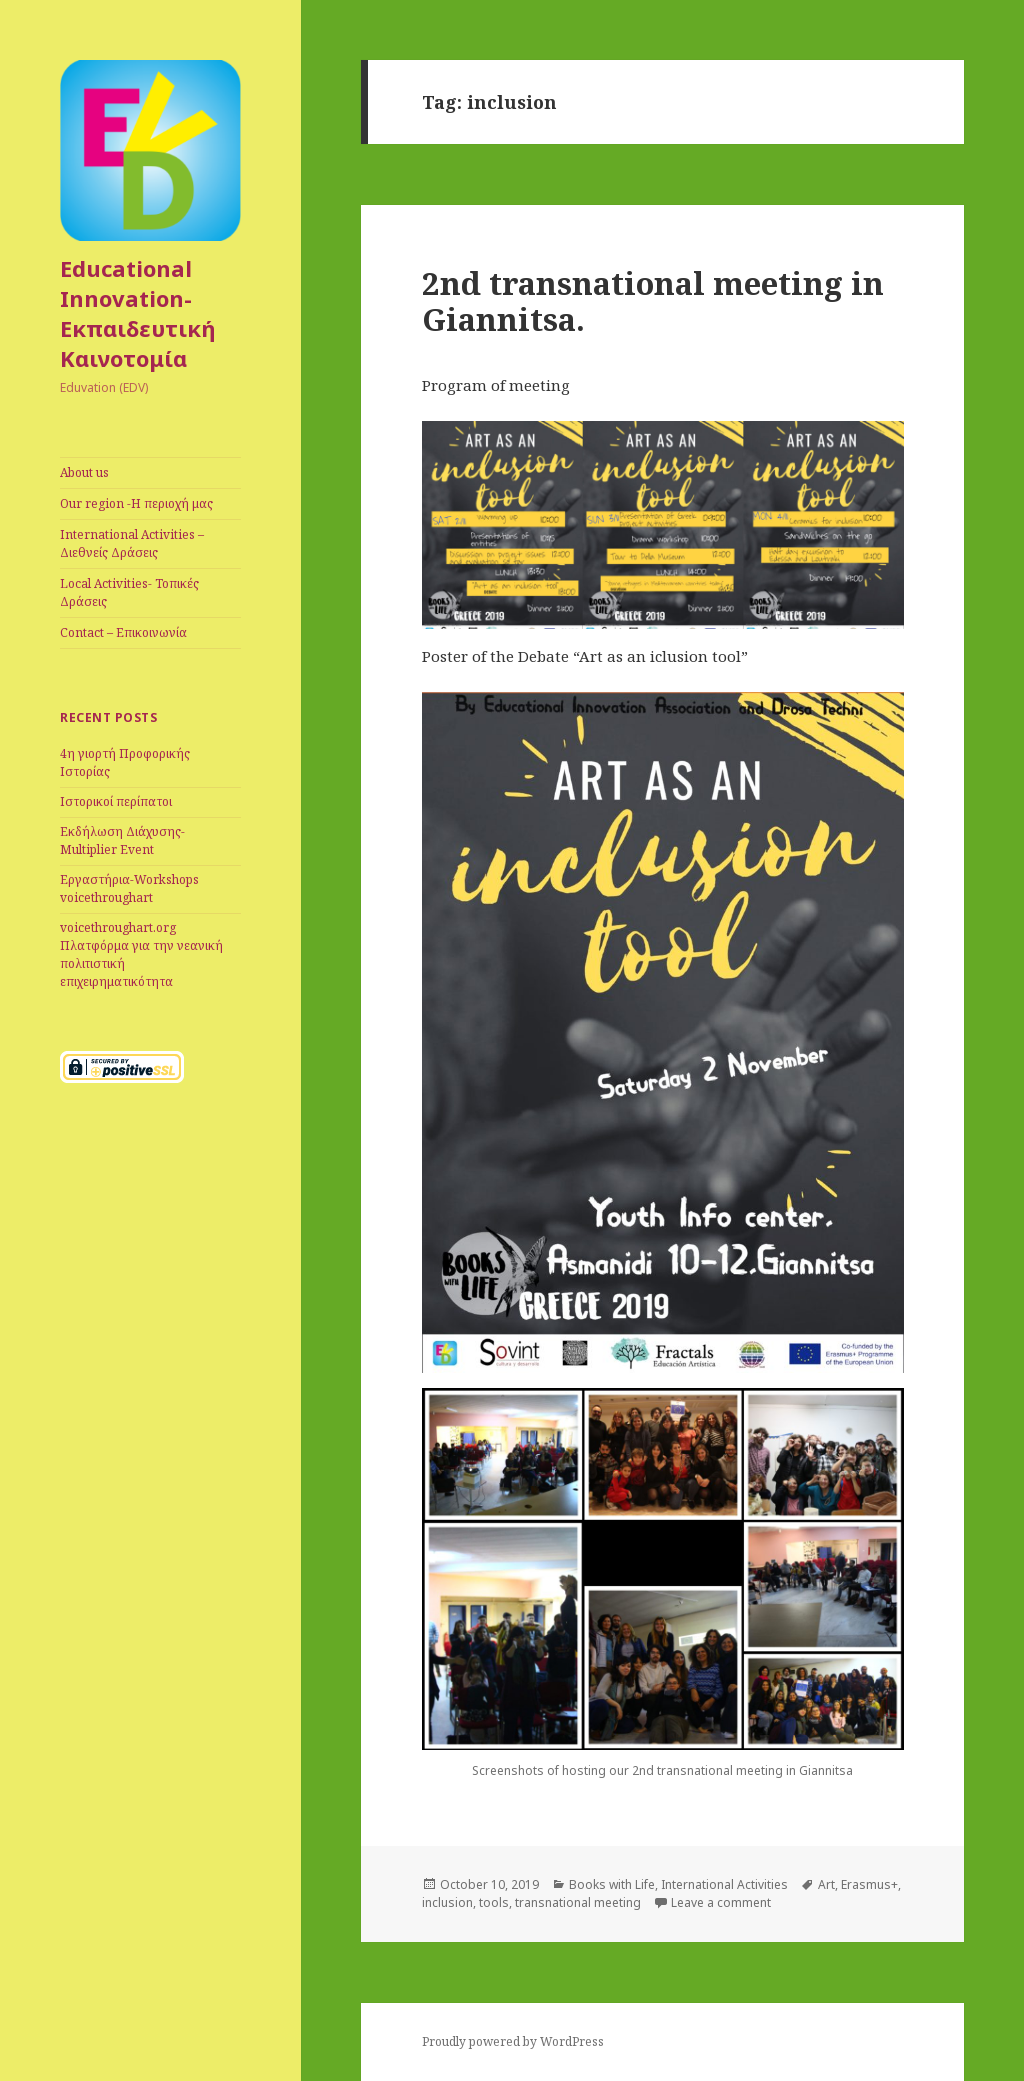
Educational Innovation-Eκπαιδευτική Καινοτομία (138, 313)
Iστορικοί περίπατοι (116, 801)
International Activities (724, 1884)
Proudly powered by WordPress (513, 2041)
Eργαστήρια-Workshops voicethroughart (129, 888)
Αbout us (84, 472)
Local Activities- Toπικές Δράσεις (129, 592)
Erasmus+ (869, 1884)
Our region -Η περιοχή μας (136, 503)
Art (826, 1884)
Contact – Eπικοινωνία (123, 632)
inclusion (447, 1902)
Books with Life (612, 1884)
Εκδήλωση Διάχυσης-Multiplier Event (122, 840)
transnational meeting (578, 1902)
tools (494, 1902)
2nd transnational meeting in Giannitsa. (653, 301)
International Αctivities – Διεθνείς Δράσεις (132, 543)
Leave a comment (721, 1902)
